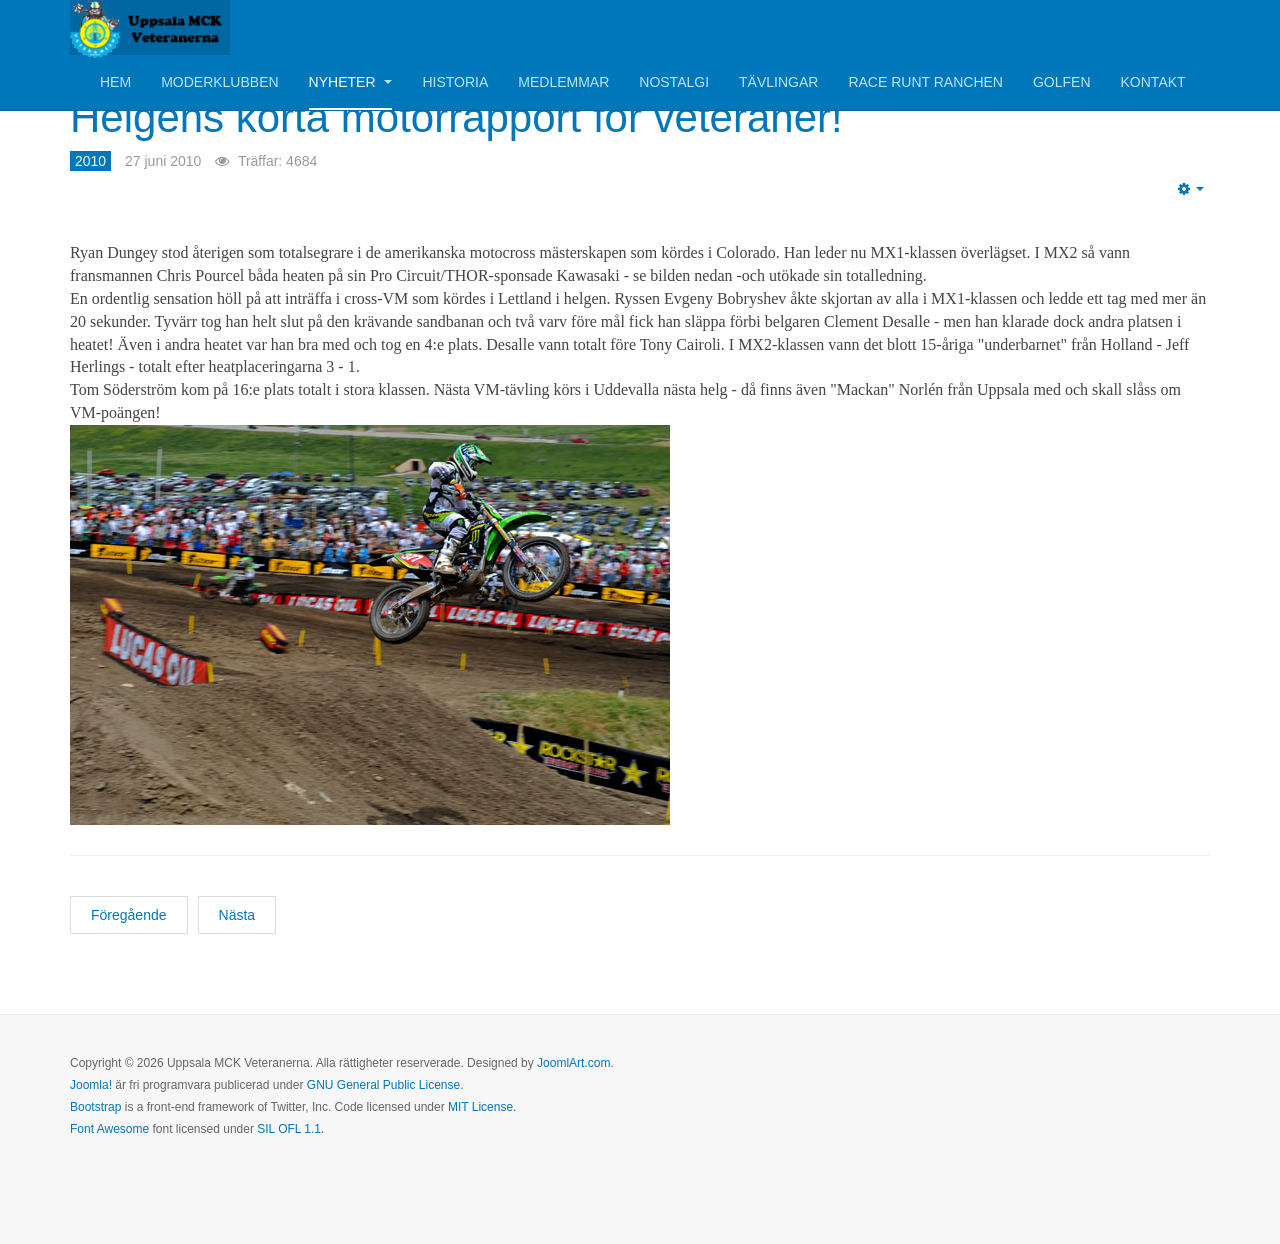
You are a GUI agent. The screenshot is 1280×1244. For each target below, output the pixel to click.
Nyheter (351, 82)
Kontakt (1153, 82)
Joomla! (91, 1085)
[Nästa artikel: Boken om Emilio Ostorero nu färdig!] (237, 915)
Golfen (1062, 82)
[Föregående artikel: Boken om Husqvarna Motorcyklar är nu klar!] (129, 915)
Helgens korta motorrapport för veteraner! (456, 117)
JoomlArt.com (573, 1063)
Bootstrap (95, 1107)
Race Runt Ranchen (925, 82)
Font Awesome (109, 1129)
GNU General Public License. (385, 1085)
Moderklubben (219, 82)
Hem (115, 82)
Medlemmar (563, 82)
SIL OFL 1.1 (289, 1129)
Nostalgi (674, 82)
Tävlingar (778, 82)
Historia (455, 82)
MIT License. (482, 1107)
